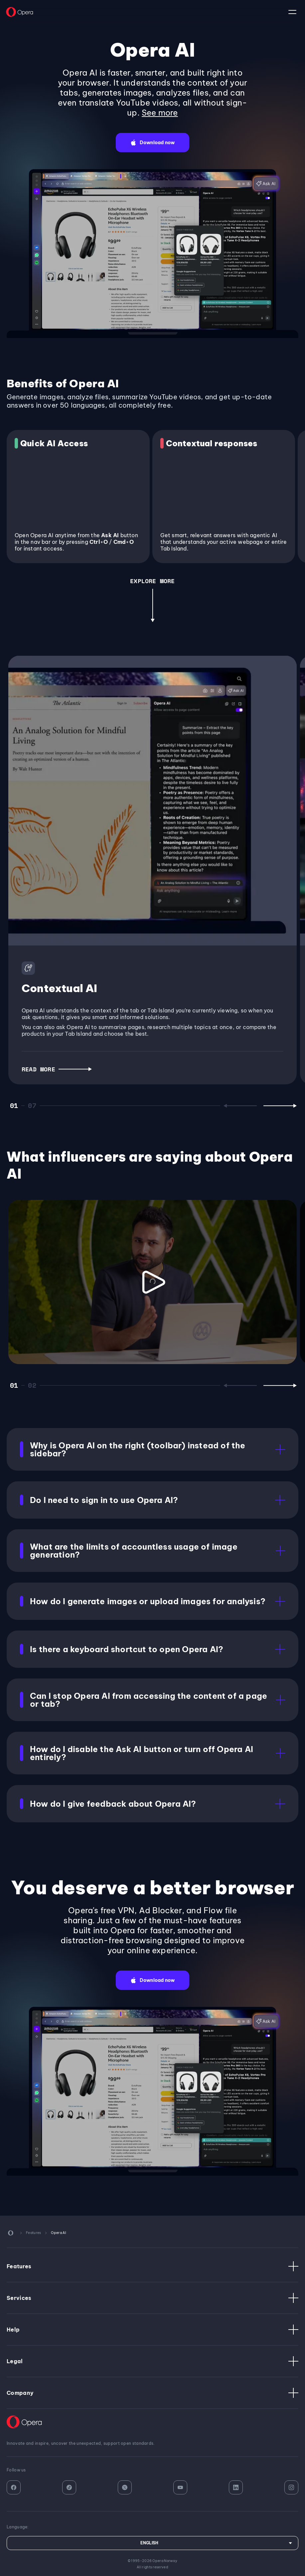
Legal (152, 2361)
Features (152, 2266)
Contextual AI (59, 988)
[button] (152, 142)
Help (152, 2330)
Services (152, 2298)
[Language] (152, 2543)
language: (292, 12)
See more (160, 113)
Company (152, 2393)
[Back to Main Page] (19, 12)
